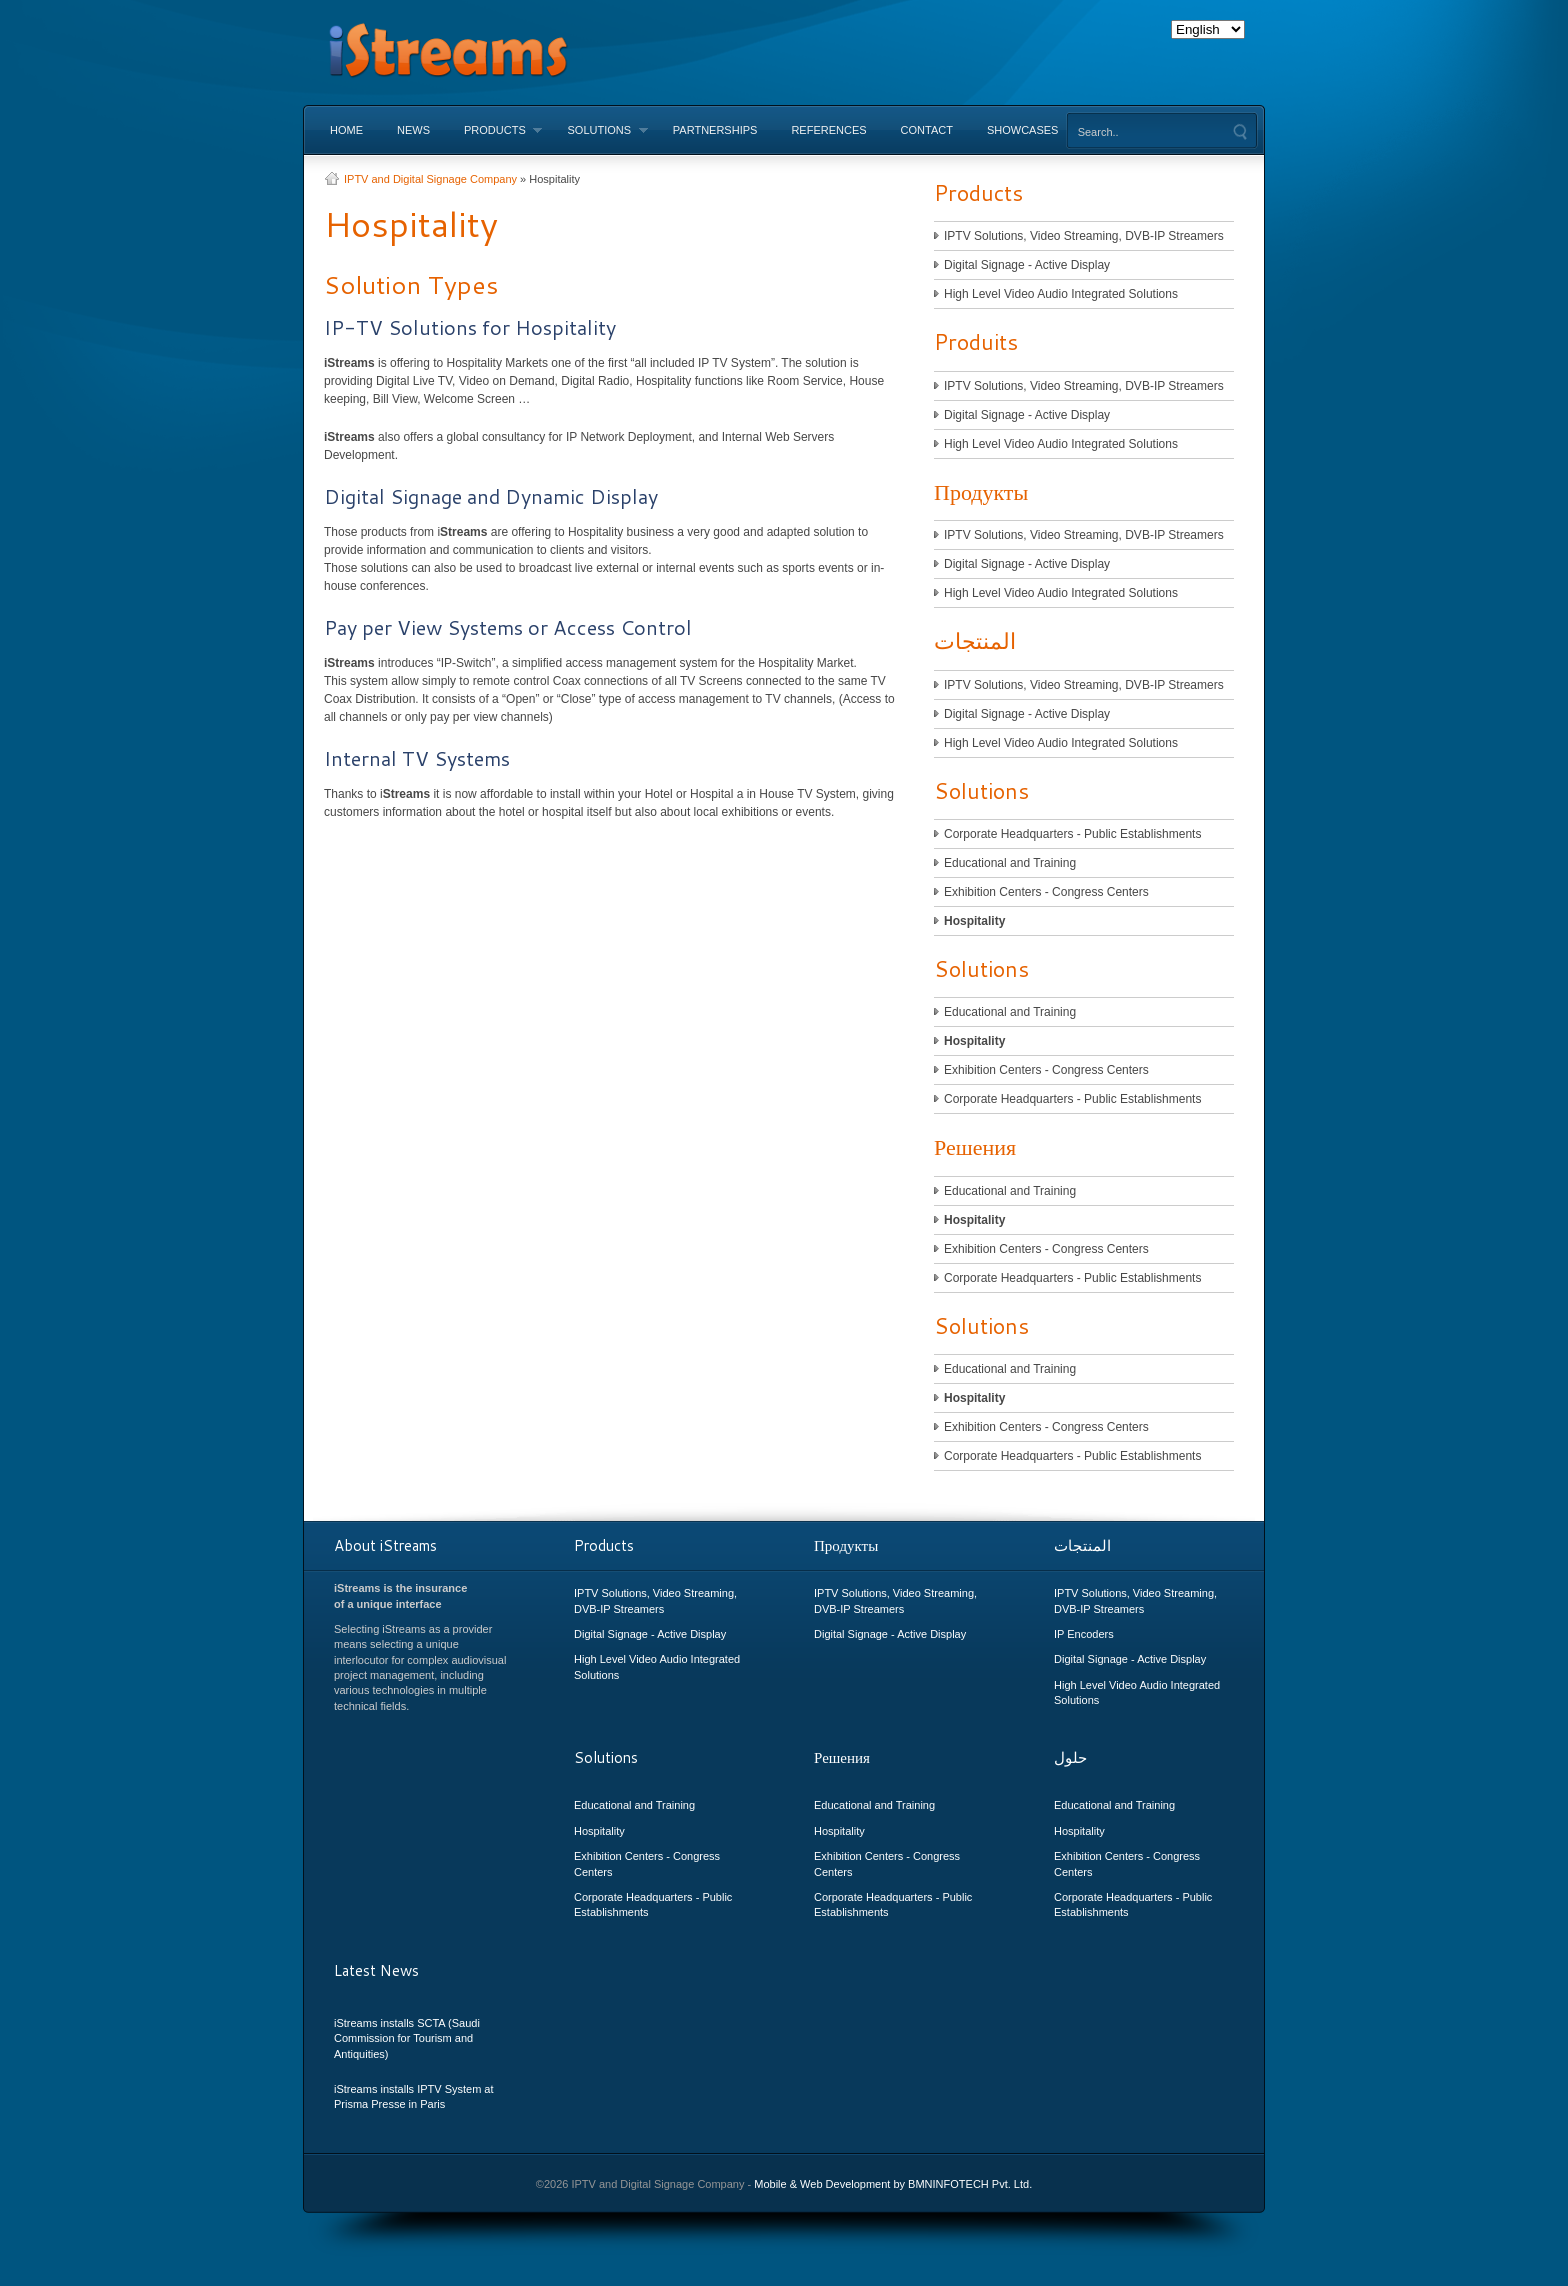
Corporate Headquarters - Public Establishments (1072, 834)
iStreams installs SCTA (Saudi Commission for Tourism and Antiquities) (407, 2038)
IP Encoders (1084, 1634)
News (413, 130)
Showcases (1023, 130)
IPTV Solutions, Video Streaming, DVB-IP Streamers (1084, 236)
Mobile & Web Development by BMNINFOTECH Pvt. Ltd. (893, 2184)
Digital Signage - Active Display (1027, 265)
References (828, 130)
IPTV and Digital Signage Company (430, 179)
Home (346, 130)
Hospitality (974, 921)
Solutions (598, 130)
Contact (927, 130)
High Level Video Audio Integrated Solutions (1061, 294)
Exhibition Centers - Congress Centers (1046, 892)
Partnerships (715, 130)
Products (494, 130)
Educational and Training (1010, 863)
